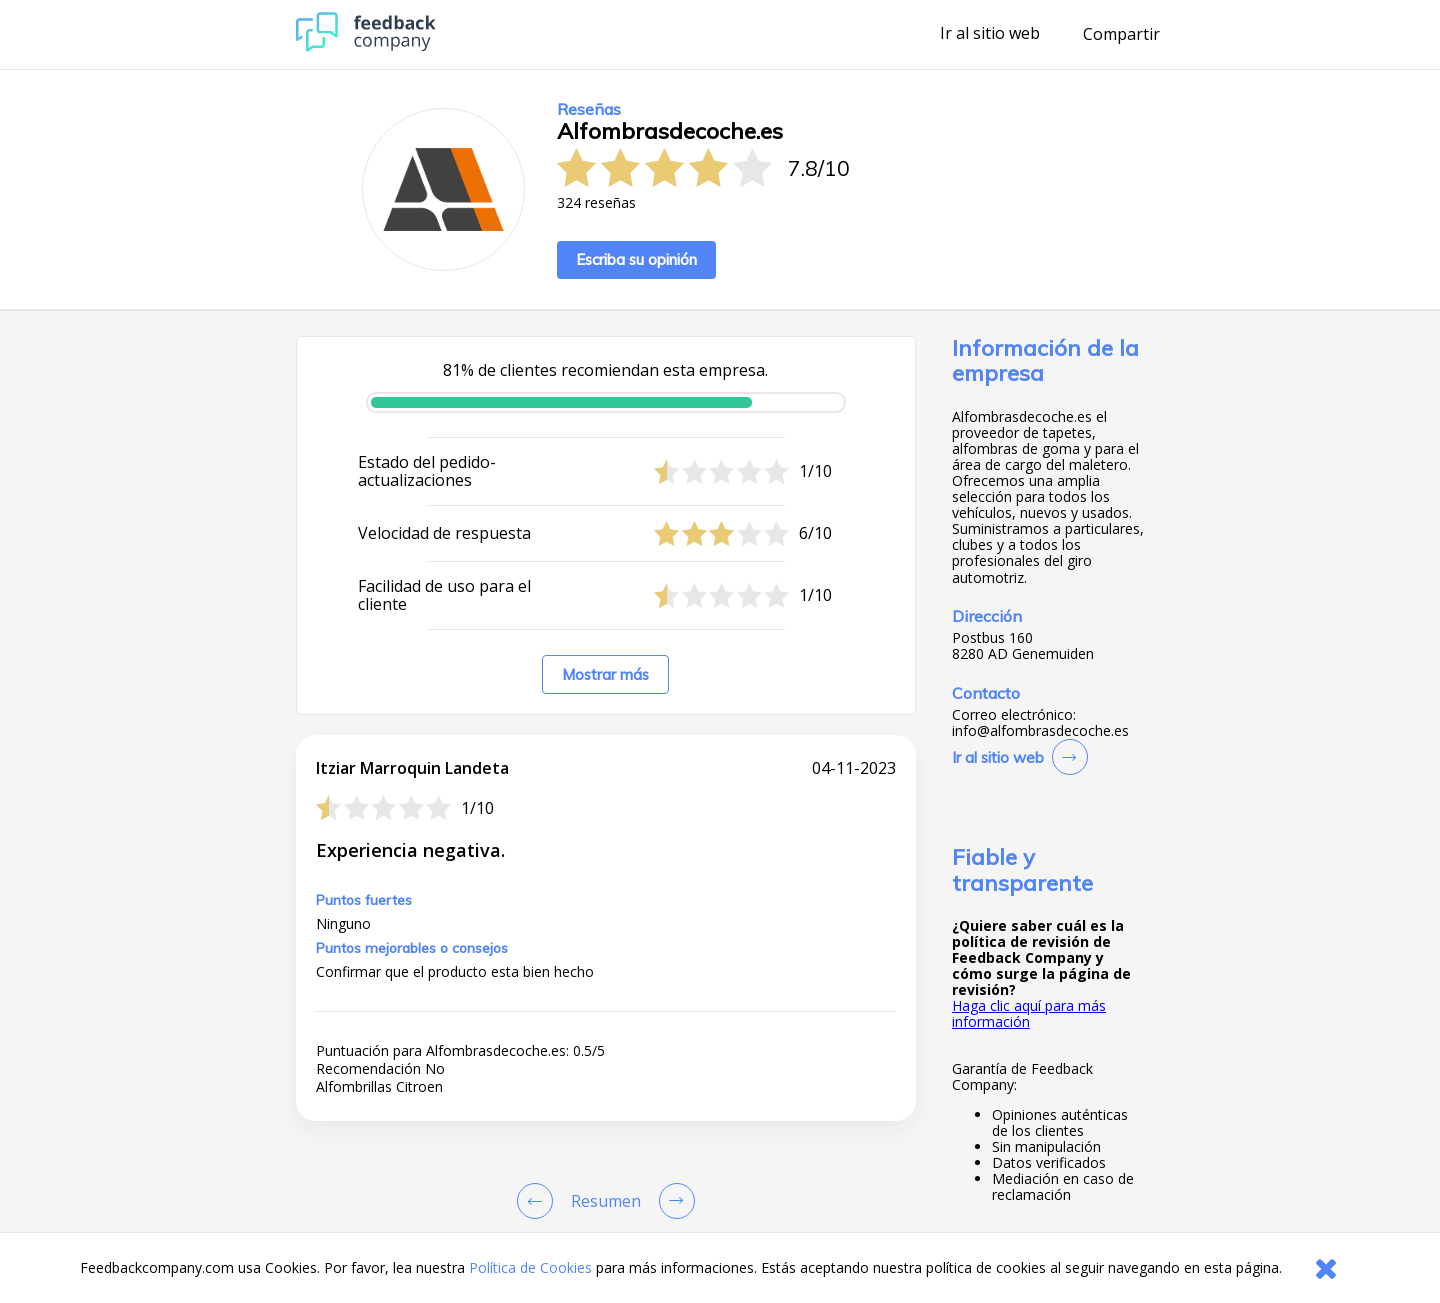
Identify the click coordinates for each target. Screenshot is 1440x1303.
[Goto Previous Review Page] (539, 1201)
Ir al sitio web (990, 34)
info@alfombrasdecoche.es (1040, 731)
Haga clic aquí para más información (1029, 1013)
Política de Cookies (530, 1267)
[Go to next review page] (673, 1201)
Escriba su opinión (636, 259)
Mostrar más (605, 674)
